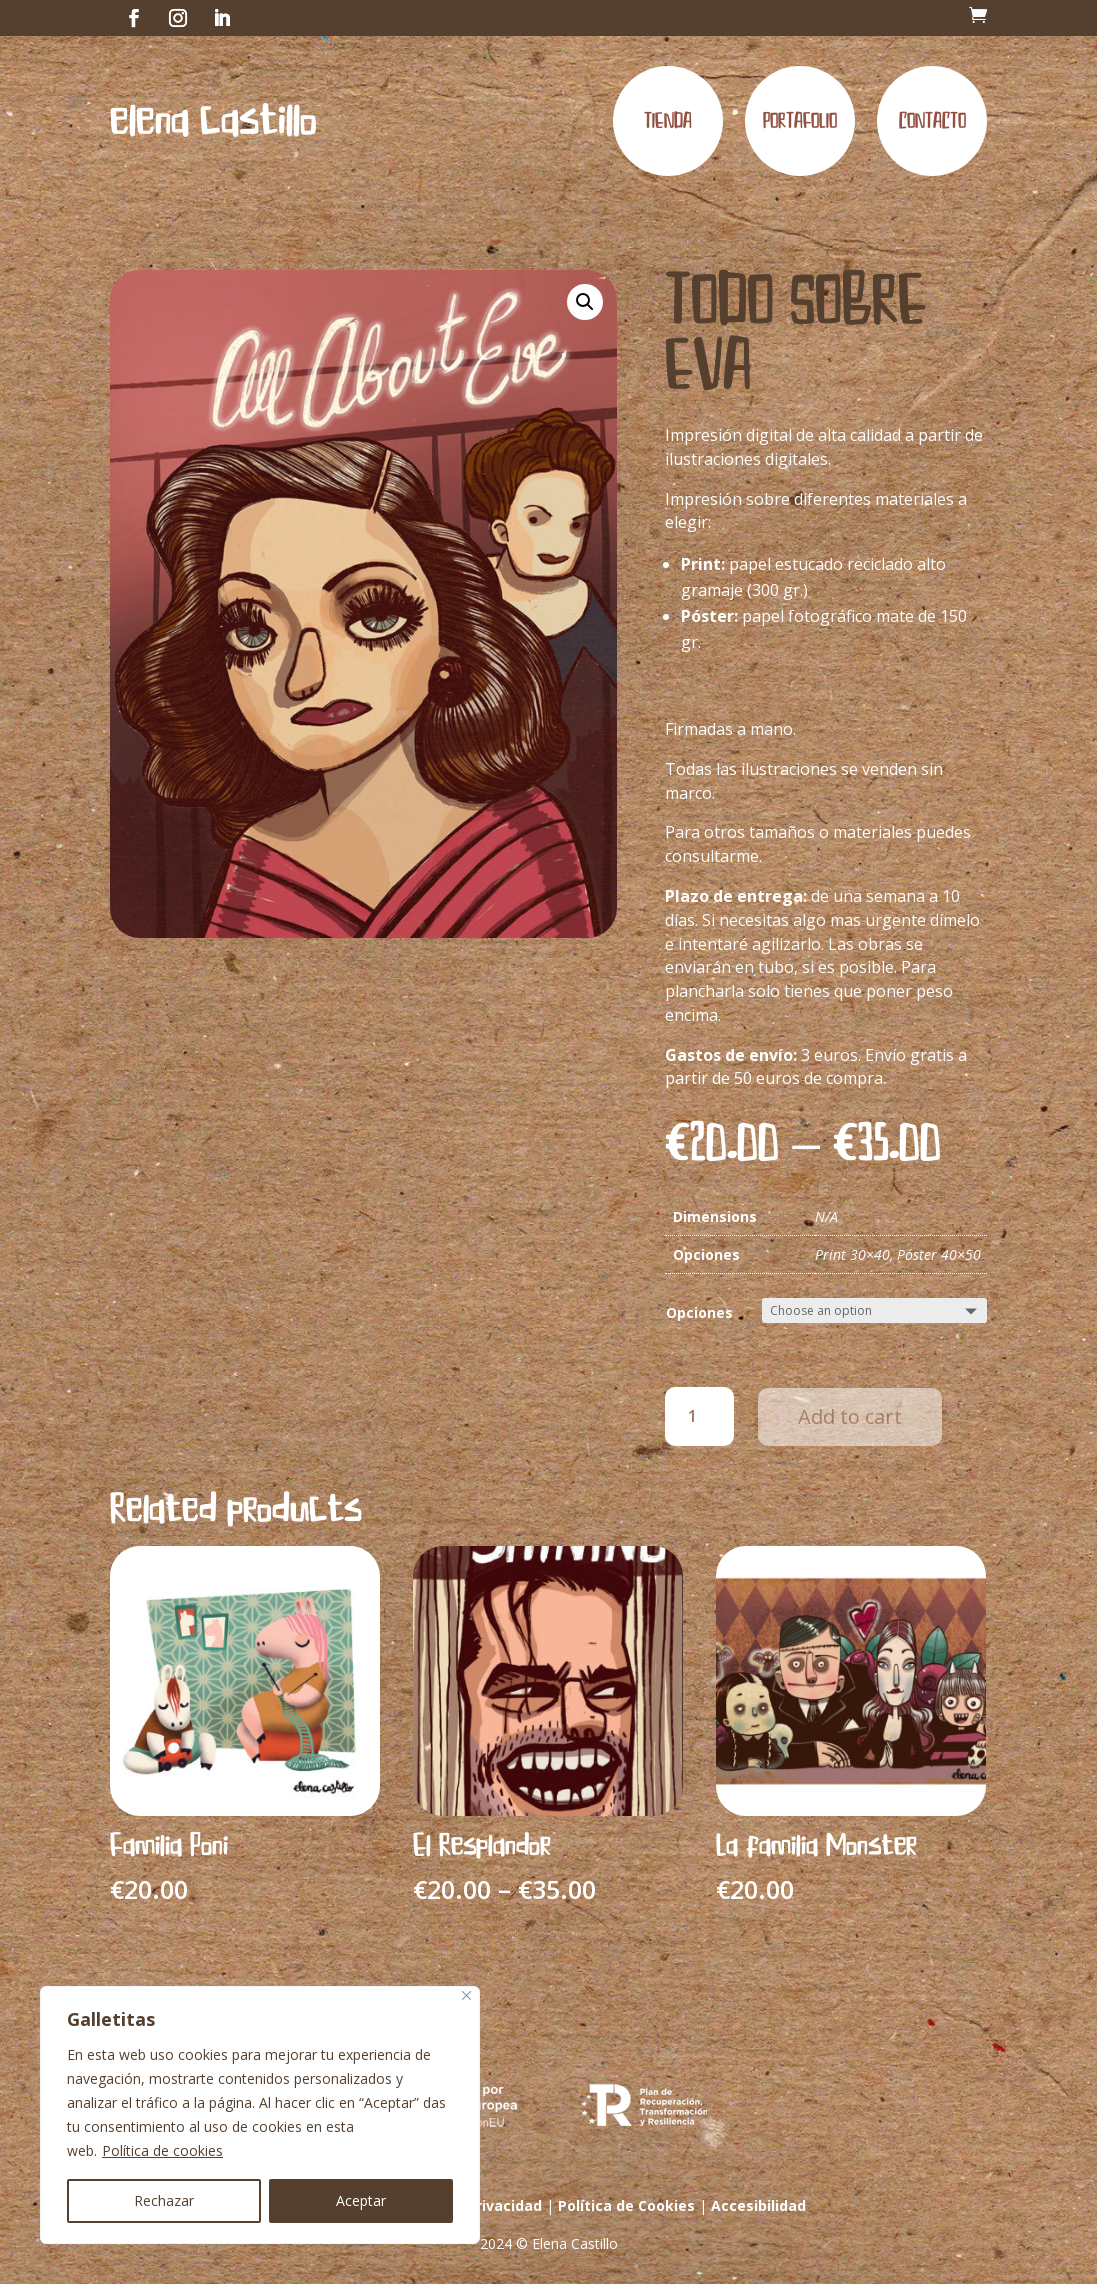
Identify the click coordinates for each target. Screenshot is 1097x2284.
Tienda (668, 121)
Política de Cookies (626, 2205)
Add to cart (850, 1416)
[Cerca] (466, 1995)
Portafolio (800, 121)
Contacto (932, 121)
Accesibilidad (758, 2205)
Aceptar (361, 2200)
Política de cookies (162, 2150)
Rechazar (164, 2200)
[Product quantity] (699, 1416)
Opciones (699, 1312)
